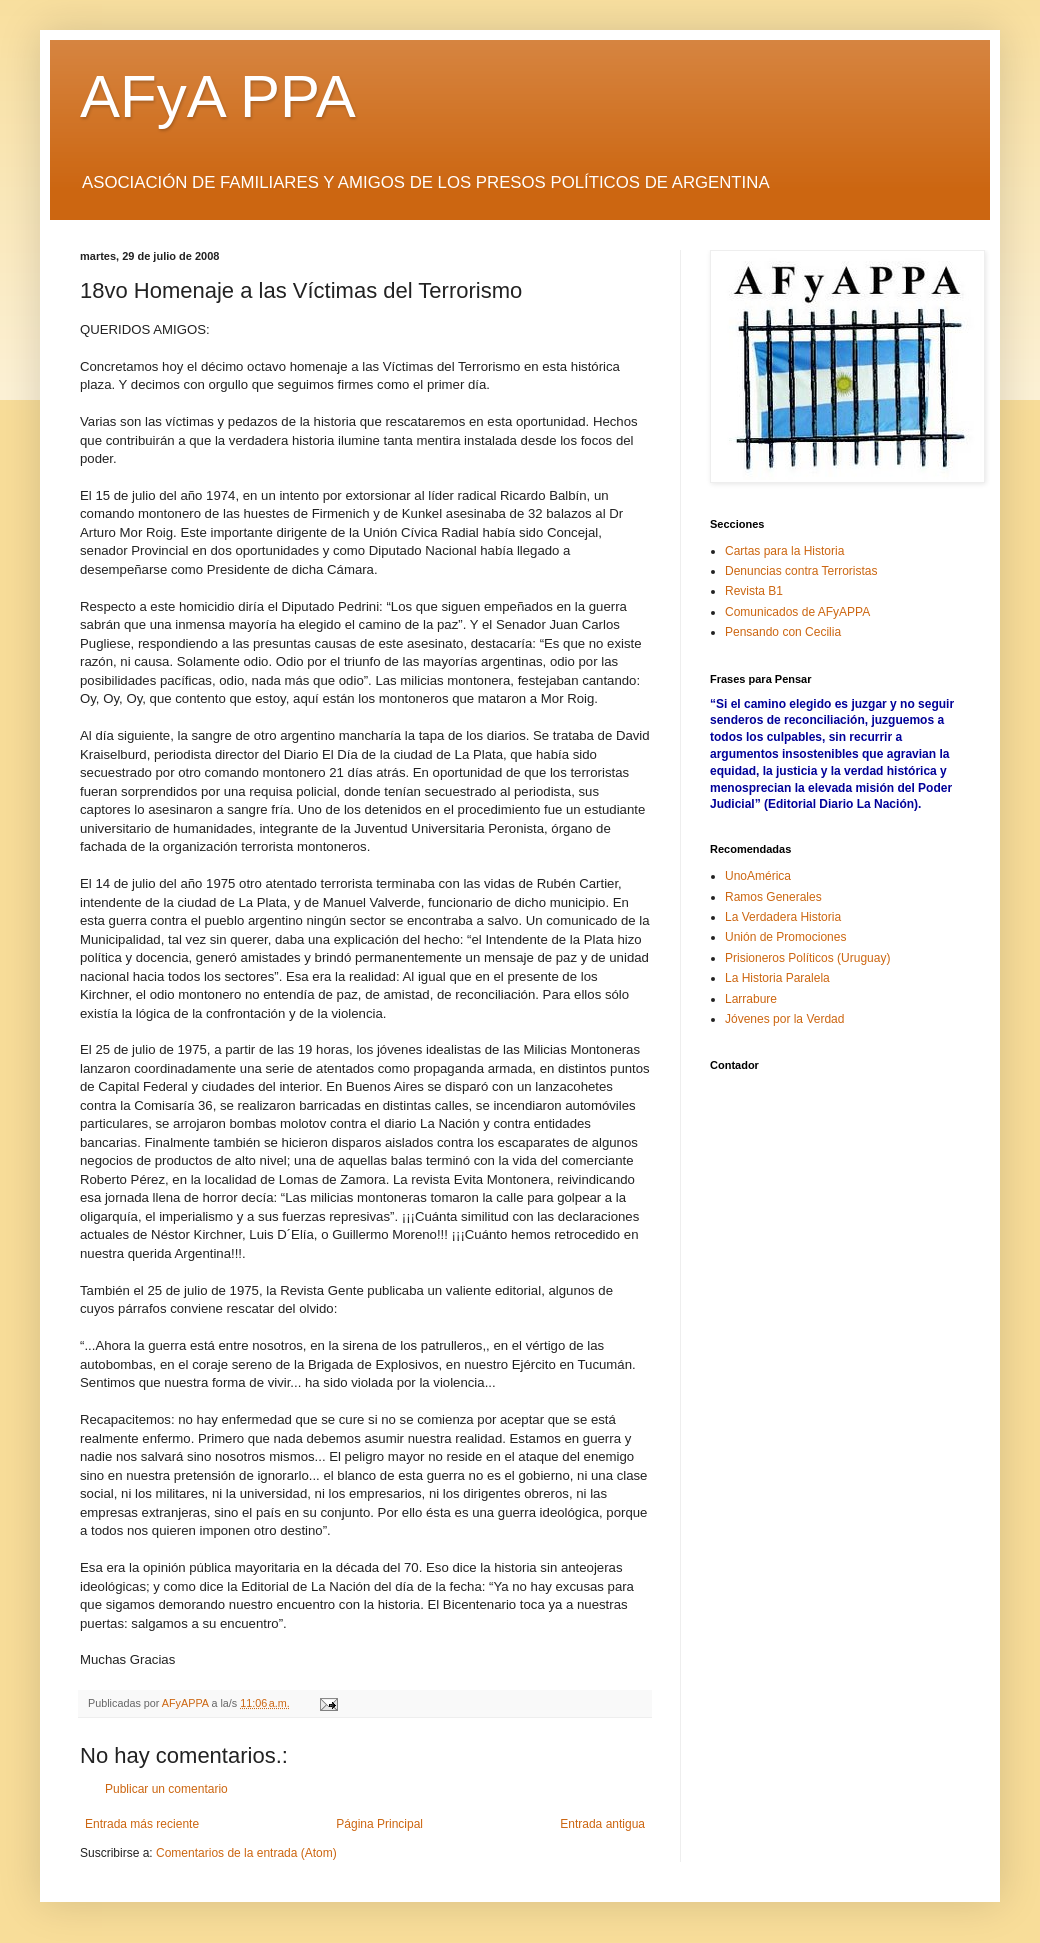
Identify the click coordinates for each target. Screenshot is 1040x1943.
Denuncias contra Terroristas (801, 571)
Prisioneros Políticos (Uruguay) (807, 958)
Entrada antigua (602, 1824)
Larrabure (751, 999)
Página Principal (379, 1824)
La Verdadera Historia (783, 917)
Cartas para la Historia (784, 551)
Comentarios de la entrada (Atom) (246, 1853)
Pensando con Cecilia (783, 632)
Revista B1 (754, 591)
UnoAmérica (758, 876)
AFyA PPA (218, 96)
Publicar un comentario (166, 1789)
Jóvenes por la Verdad (784, 1019)
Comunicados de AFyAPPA (797, 612)
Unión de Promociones (785, 937)
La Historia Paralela (777, 978)
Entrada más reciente (142, 1824)
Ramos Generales (773, 897)
